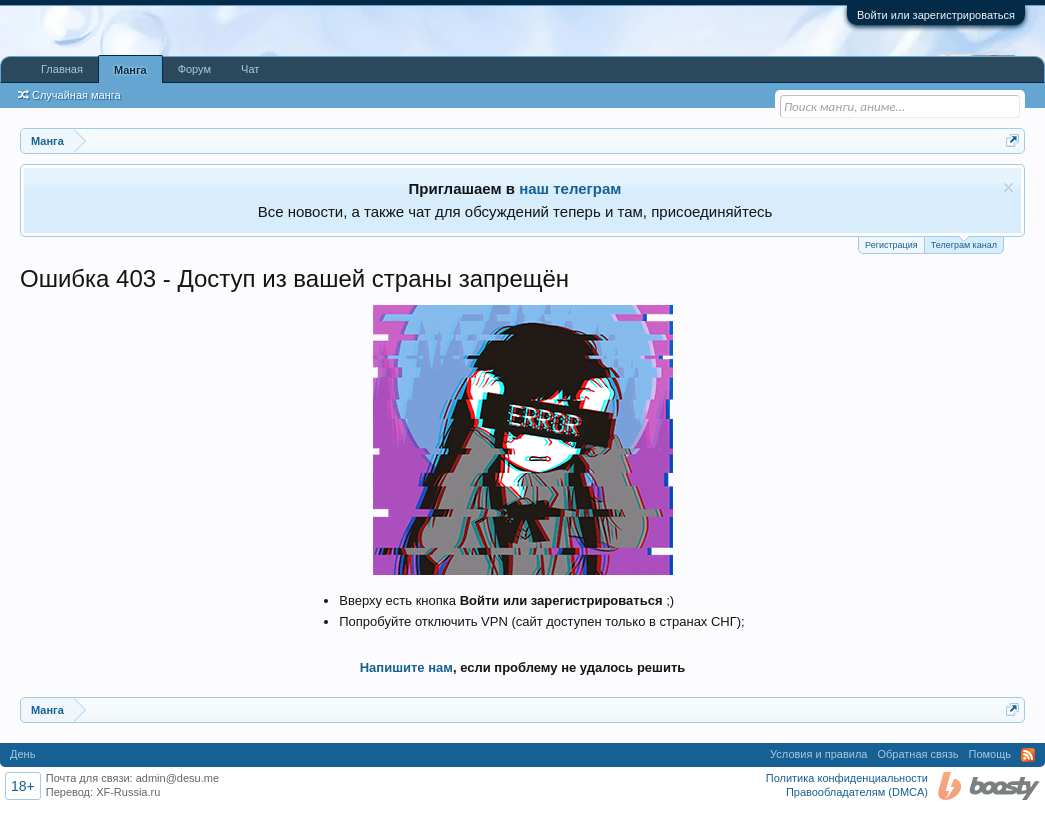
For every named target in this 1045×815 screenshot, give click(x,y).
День (22, 754)
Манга (130, 70)
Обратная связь (917, 754)
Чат (250, 69)
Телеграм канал (964, 243)
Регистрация (891, 245)
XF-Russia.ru (128, 792)
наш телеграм (570, 188)
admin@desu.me (177, 778)
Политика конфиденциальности (847, 778)
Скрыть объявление (1008, 187)
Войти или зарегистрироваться (936, 15)
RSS (1028, 755)
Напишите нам (406, 667)
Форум (194, 69)
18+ (23, 786)
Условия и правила (818, 754)
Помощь (990, 754)
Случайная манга (69, 95)
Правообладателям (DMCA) (857, 792)
